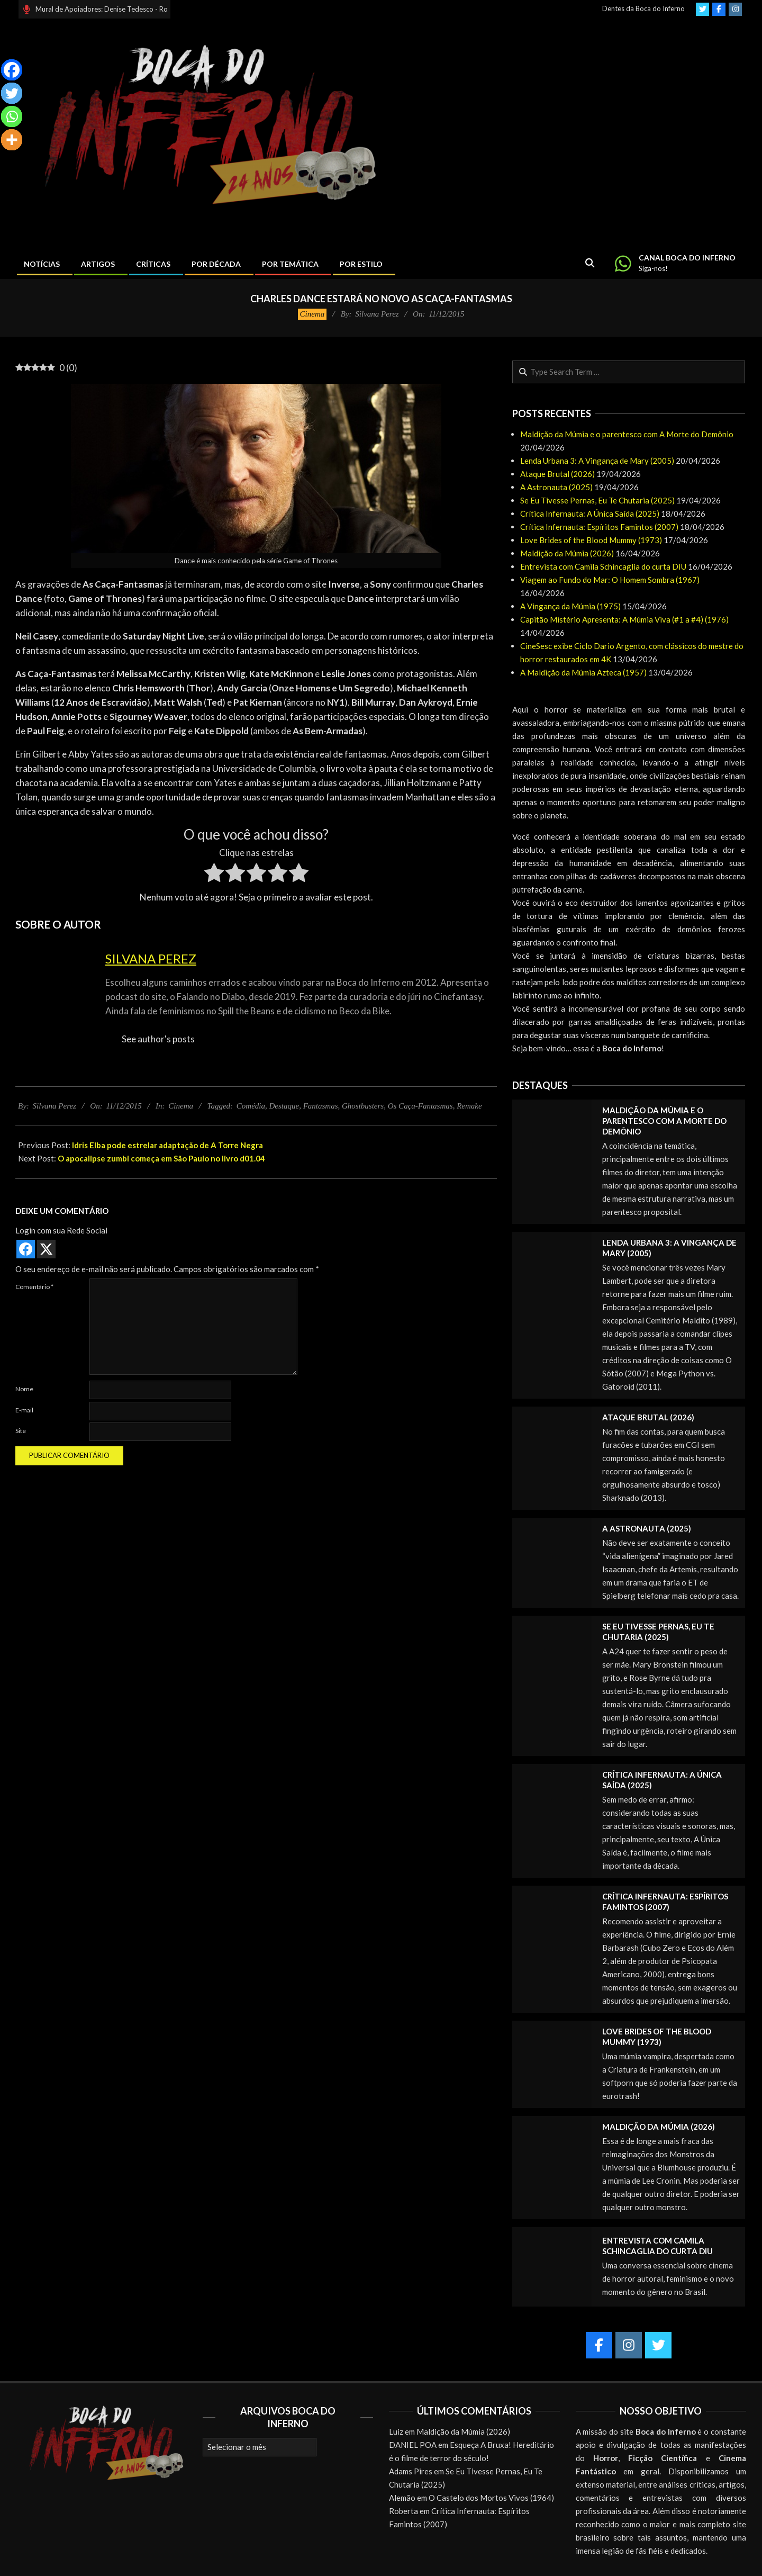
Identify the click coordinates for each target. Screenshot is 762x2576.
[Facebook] (11, 69)
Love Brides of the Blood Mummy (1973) (591, 540)
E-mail (24, 1410)
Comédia (251, 1106)
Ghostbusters (363, 1106)
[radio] (214, 874)
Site (20, 1431)
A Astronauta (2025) (556, 487)
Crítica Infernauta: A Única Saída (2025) (589, 513)
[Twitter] (11, 93)
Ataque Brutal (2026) (557, 474)
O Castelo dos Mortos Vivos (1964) (491, 2497)
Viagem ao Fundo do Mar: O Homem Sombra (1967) (610, 579)
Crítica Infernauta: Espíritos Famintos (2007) (599, 527)
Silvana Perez (150, 958)
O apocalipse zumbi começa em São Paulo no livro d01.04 (161, 1158)
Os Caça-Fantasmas (420, 1106)
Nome (24, 1389)
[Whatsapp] (11, 116)
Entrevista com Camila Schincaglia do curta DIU (603, 566)
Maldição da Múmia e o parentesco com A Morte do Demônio (626, 434)
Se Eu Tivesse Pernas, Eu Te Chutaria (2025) (597, 500)
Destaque (284, 1106)
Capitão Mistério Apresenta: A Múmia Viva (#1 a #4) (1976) (624, 619)
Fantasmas (320, 1106)
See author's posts (158, 1038)
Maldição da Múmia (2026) (567, 553)
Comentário (34, 1287)
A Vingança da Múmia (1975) (570, 606)
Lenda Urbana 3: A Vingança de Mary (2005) (597, 460)
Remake (469, 1106)
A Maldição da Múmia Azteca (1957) (583, 672)
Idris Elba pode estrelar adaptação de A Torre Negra (167, 1145)
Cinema (312, 314)
